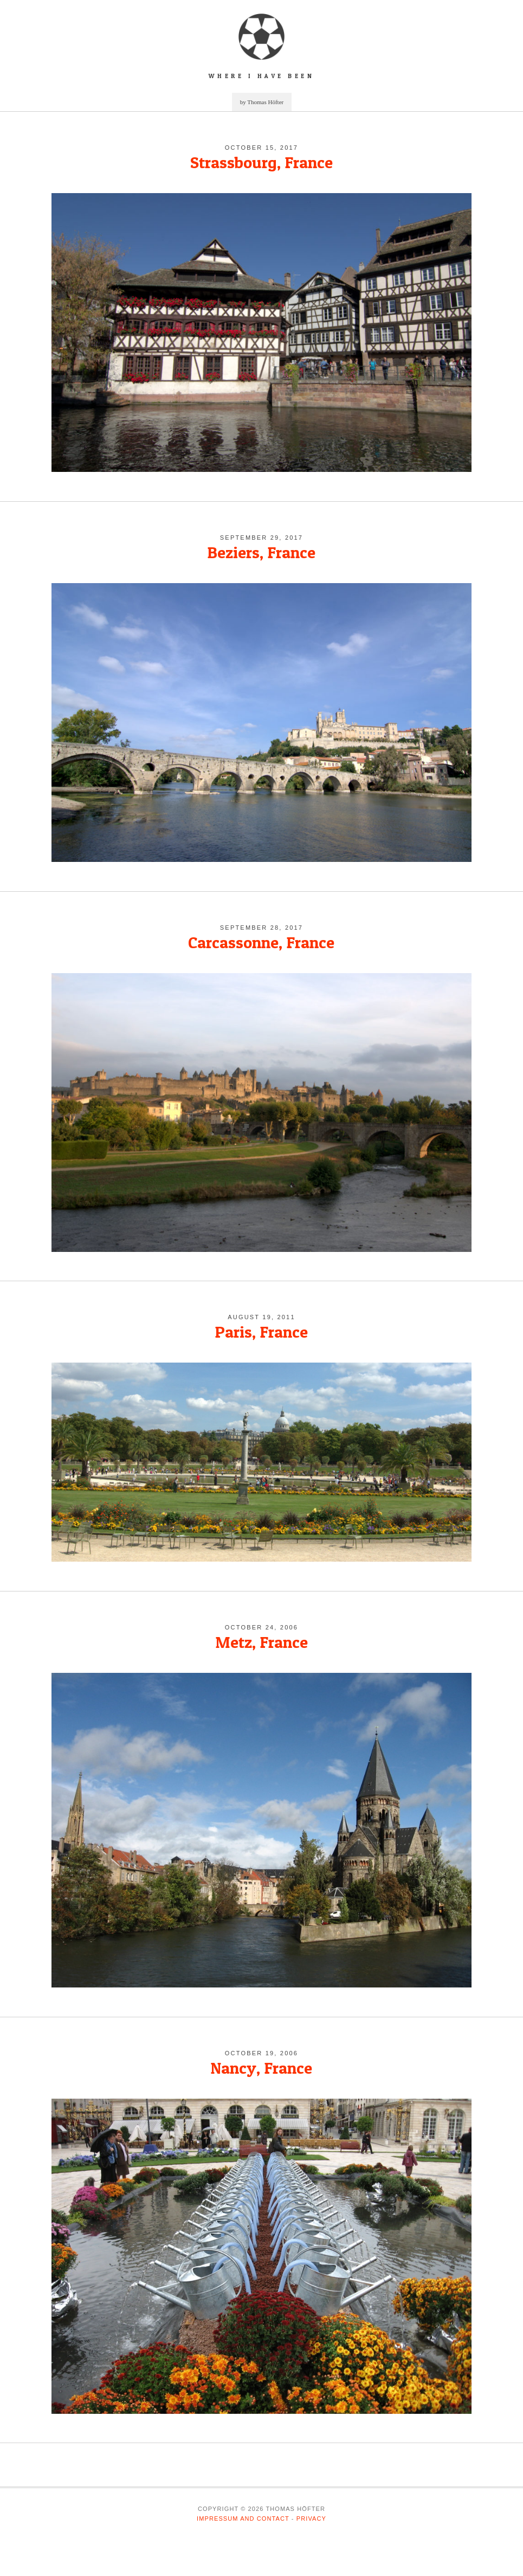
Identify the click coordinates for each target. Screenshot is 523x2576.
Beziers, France (261, 552)
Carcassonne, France (261, 942)
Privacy (311, 2518)
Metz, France (261, 1642)
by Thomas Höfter (261, 102)
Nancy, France (261, 2068)
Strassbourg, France (261, 162)
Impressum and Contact (243, 2518)
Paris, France (261, 1331)
